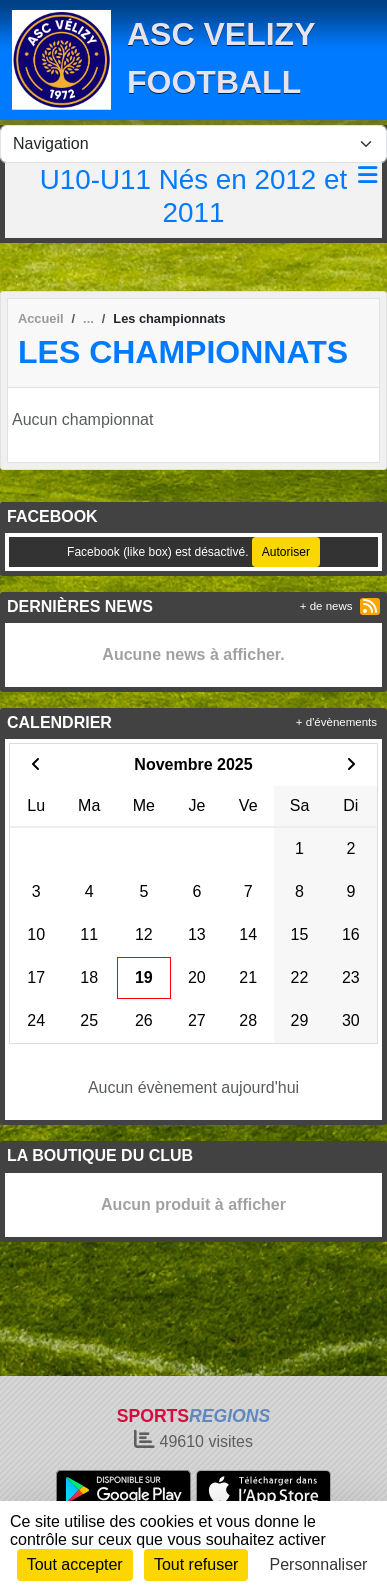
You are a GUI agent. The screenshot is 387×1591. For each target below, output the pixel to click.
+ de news (326, 606)
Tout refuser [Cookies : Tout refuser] (196, 1564)
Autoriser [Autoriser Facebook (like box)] (286, 552)
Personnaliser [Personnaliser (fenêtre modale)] (319, 1564)
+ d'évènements (336, 722)
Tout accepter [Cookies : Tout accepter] (75, 1564)
